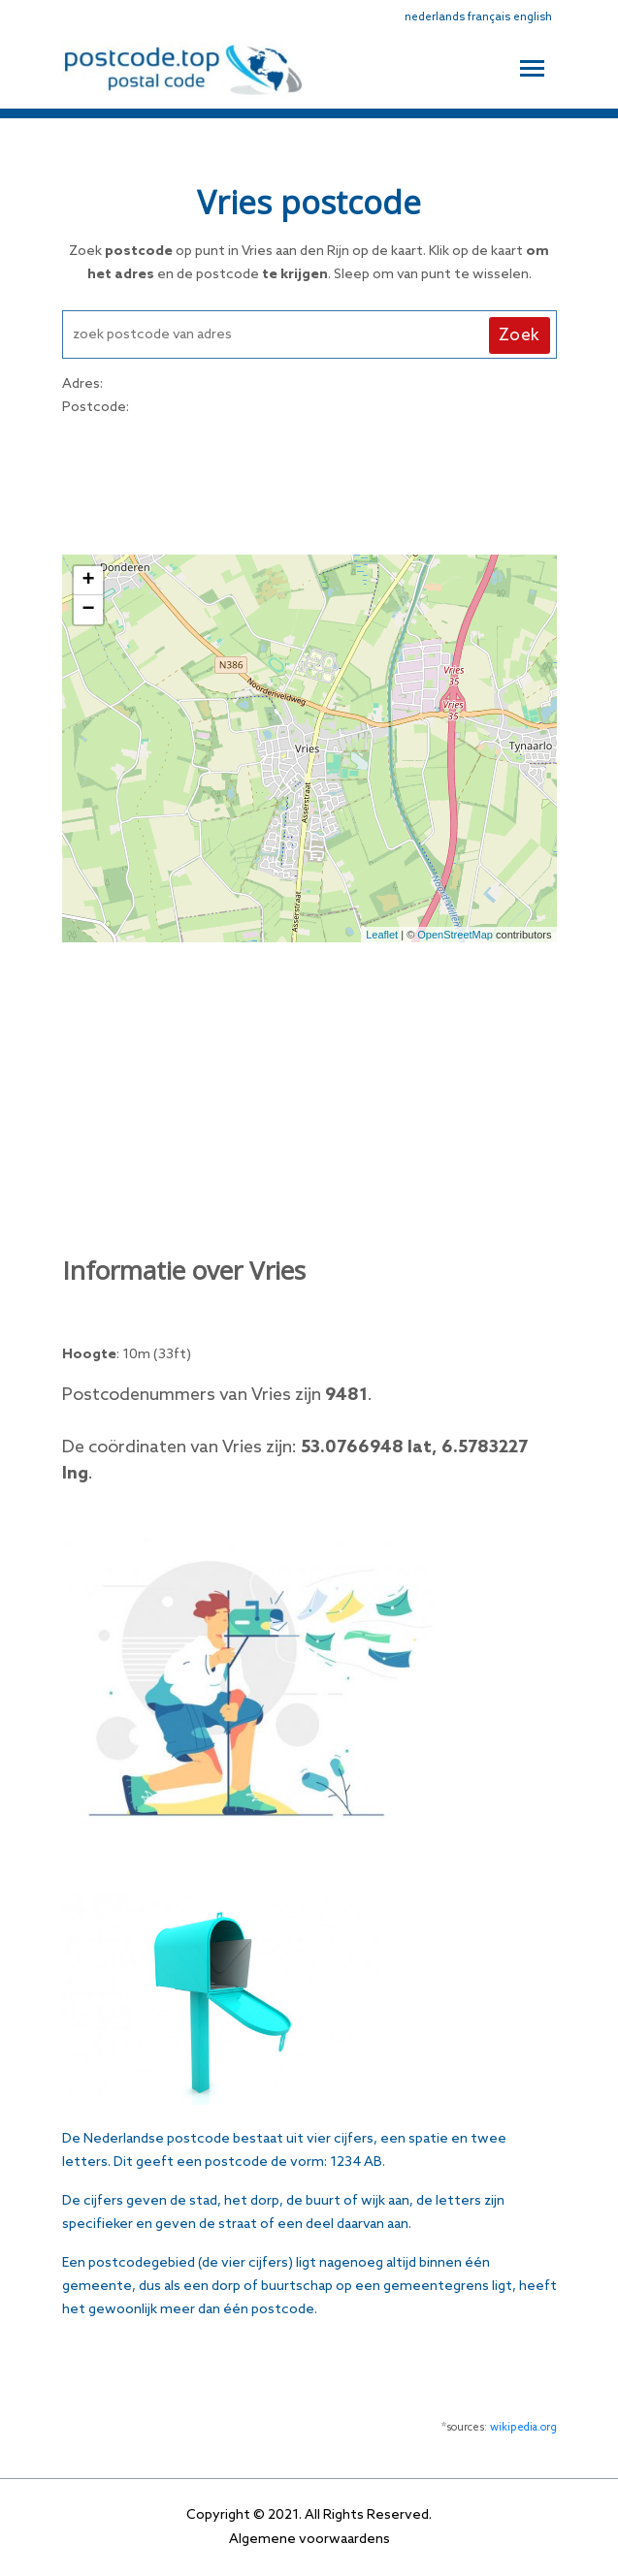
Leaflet (382, 934)
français (489, 17)
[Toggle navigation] (532, 65)
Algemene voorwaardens (309, 2539)
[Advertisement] (309, 482)
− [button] (87, 609)
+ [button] (87, 580)
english (532, 17)
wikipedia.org (523, 2427)
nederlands (435, 17)
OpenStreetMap (455, 934)
